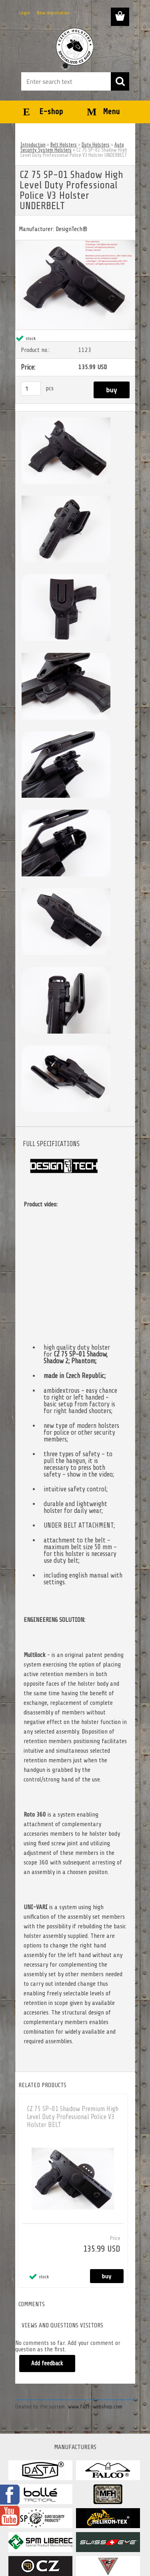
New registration (53, 13)
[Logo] (75, 47)
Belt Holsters (63, 145)
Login (24, 13)
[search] (120, 81)
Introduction (33, 145)
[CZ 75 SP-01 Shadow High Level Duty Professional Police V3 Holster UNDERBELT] (75, 243)
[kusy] (31, 388)
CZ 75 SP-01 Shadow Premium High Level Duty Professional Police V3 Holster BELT (72, 2117)
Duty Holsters (96, 145)
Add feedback (47, 2363)
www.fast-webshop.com (95, 2407)
